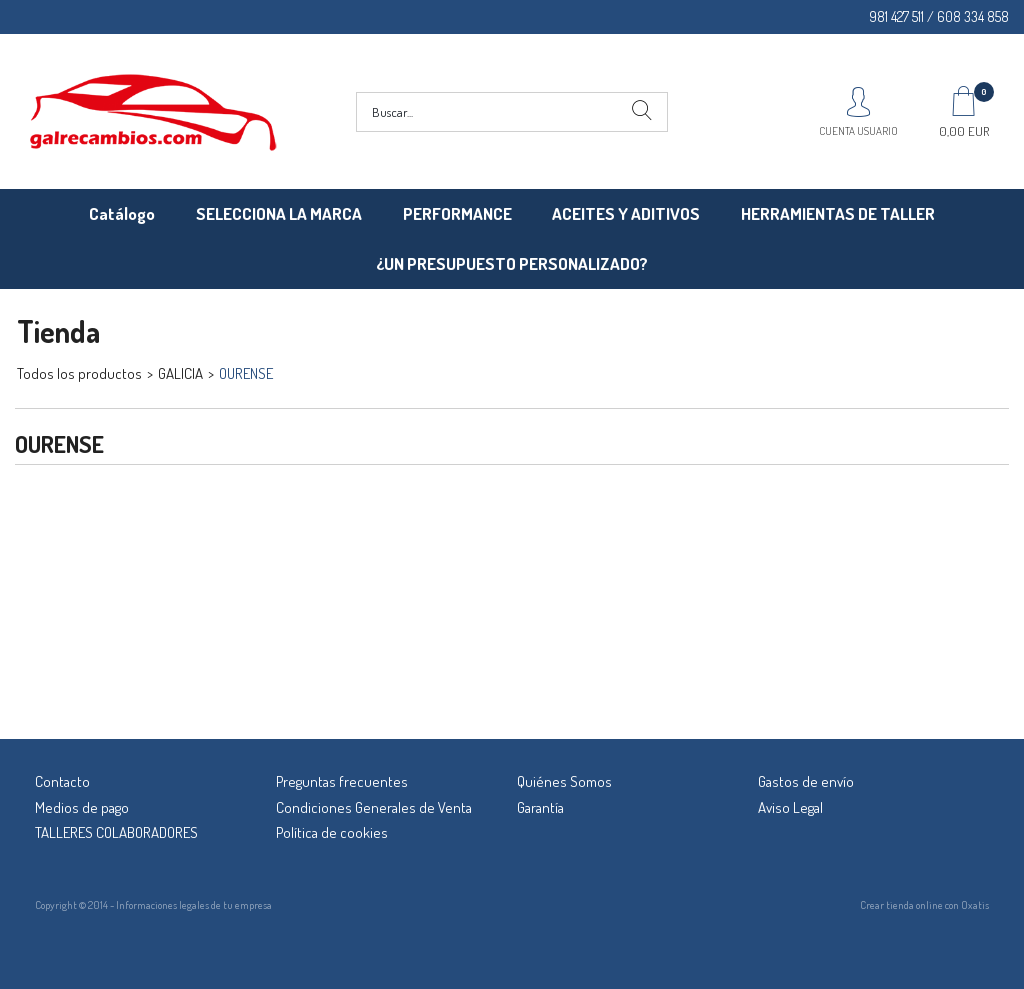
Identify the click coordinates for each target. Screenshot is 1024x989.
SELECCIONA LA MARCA (279, 213)
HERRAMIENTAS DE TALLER (838, 213)
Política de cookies (332, 832)
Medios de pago (82, 807)
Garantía (540, 807)
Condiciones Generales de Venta (374, 807)
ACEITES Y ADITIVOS (626, 213)
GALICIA (180, 373)
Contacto (62, 781)
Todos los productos (79, 373)
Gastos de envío (806, 781)
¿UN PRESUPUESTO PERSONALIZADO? (512, 263)
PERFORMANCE (457, 213)
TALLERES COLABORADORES (116, 832)
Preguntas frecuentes (342, 781)
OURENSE (246, 373)
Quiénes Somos (564, 781)
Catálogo (122, 213)
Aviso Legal (790, 807)
